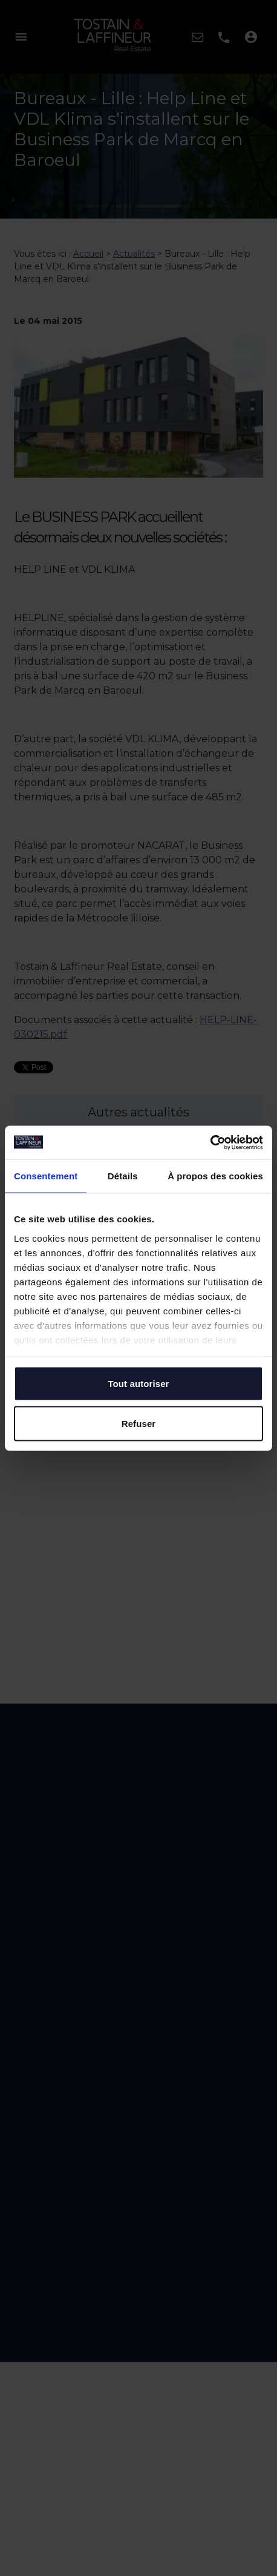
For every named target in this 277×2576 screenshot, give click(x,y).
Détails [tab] (123, 1176)
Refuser (139, 1423)
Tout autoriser (138, 1384)
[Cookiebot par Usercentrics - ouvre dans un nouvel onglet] (210, 1142)
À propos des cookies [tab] (215, 1176)
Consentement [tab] (45, 1176)
